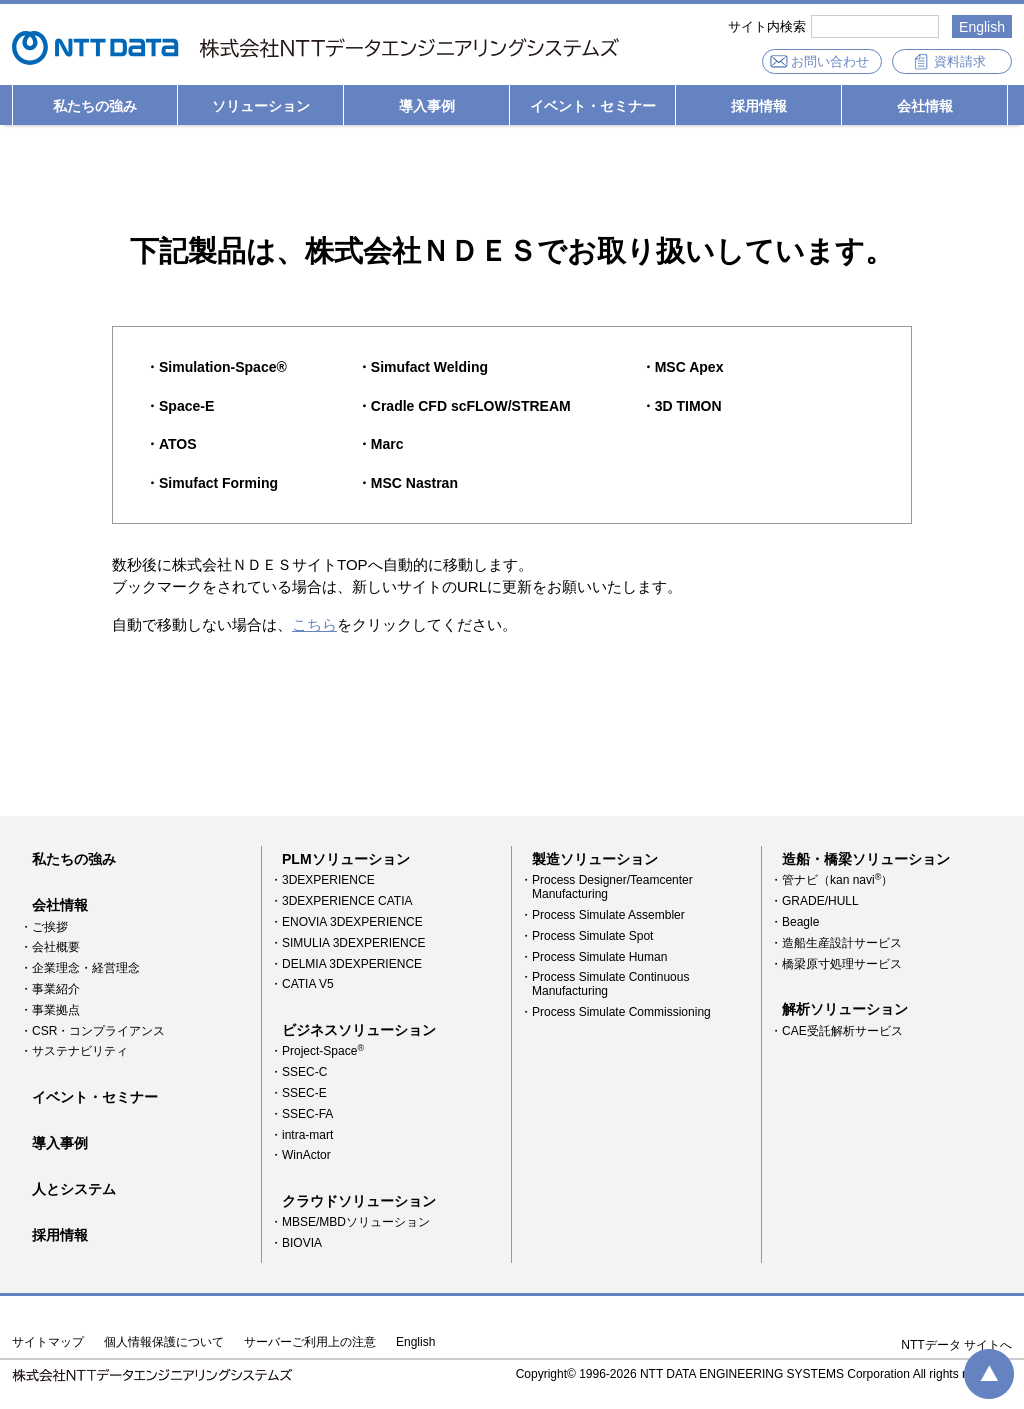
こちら (314, 624)
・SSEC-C (298, 1072)
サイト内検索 (767, 27)
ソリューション (261, 106)
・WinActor (300, 1155)
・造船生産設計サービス (836, 943)
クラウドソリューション (359, 1201)
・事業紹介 (50, 989)
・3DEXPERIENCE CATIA (341, 901)
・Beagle (794, 922)
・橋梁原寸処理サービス (836, 964)
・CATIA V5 (302, 984)
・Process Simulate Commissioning (615, 1012)
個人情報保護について (164, 1342)
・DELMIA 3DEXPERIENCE (346, 964)
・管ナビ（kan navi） (831, 880)
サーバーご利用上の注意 (310, 1342)
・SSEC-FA (301, 1114)
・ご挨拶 (44, 927)
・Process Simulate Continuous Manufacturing (604, 984)
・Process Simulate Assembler (602, 915)
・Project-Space (317, 1051)
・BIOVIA (296, 1243)
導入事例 (427, 106)
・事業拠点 (50, 1010)
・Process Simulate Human (593, 957)
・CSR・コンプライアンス (92, 1031)
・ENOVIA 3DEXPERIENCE (346, 922)
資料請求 (960, 61)
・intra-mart (301, 1135)
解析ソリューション (845, 1009)
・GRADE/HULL (814, 901)
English (982, 27)
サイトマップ (48, 1342)
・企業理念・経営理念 (80, 968)
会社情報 (925, 106)
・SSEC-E (298, 1093)
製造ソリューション (595, 859)
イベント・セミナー (593, 106)
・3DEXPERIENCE (322, 880)
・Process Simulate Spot (586, 936)
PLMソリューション (346, 859)
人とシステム (74, 1189)
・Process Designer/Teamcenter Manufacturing (606, 887)
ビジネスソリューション (359, 1030)
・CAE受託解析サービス (836, 1031)
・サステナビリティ (74, 1051)
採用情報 (759, 106)
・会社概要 (50, 947)
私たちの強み (95, 106)
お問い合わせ (830, 61)
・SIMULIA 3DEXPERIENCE (347, 943)
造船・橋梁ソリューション (866, 859)
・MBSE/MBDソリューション (350, 1222)
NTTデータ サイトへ (956, 1345)
